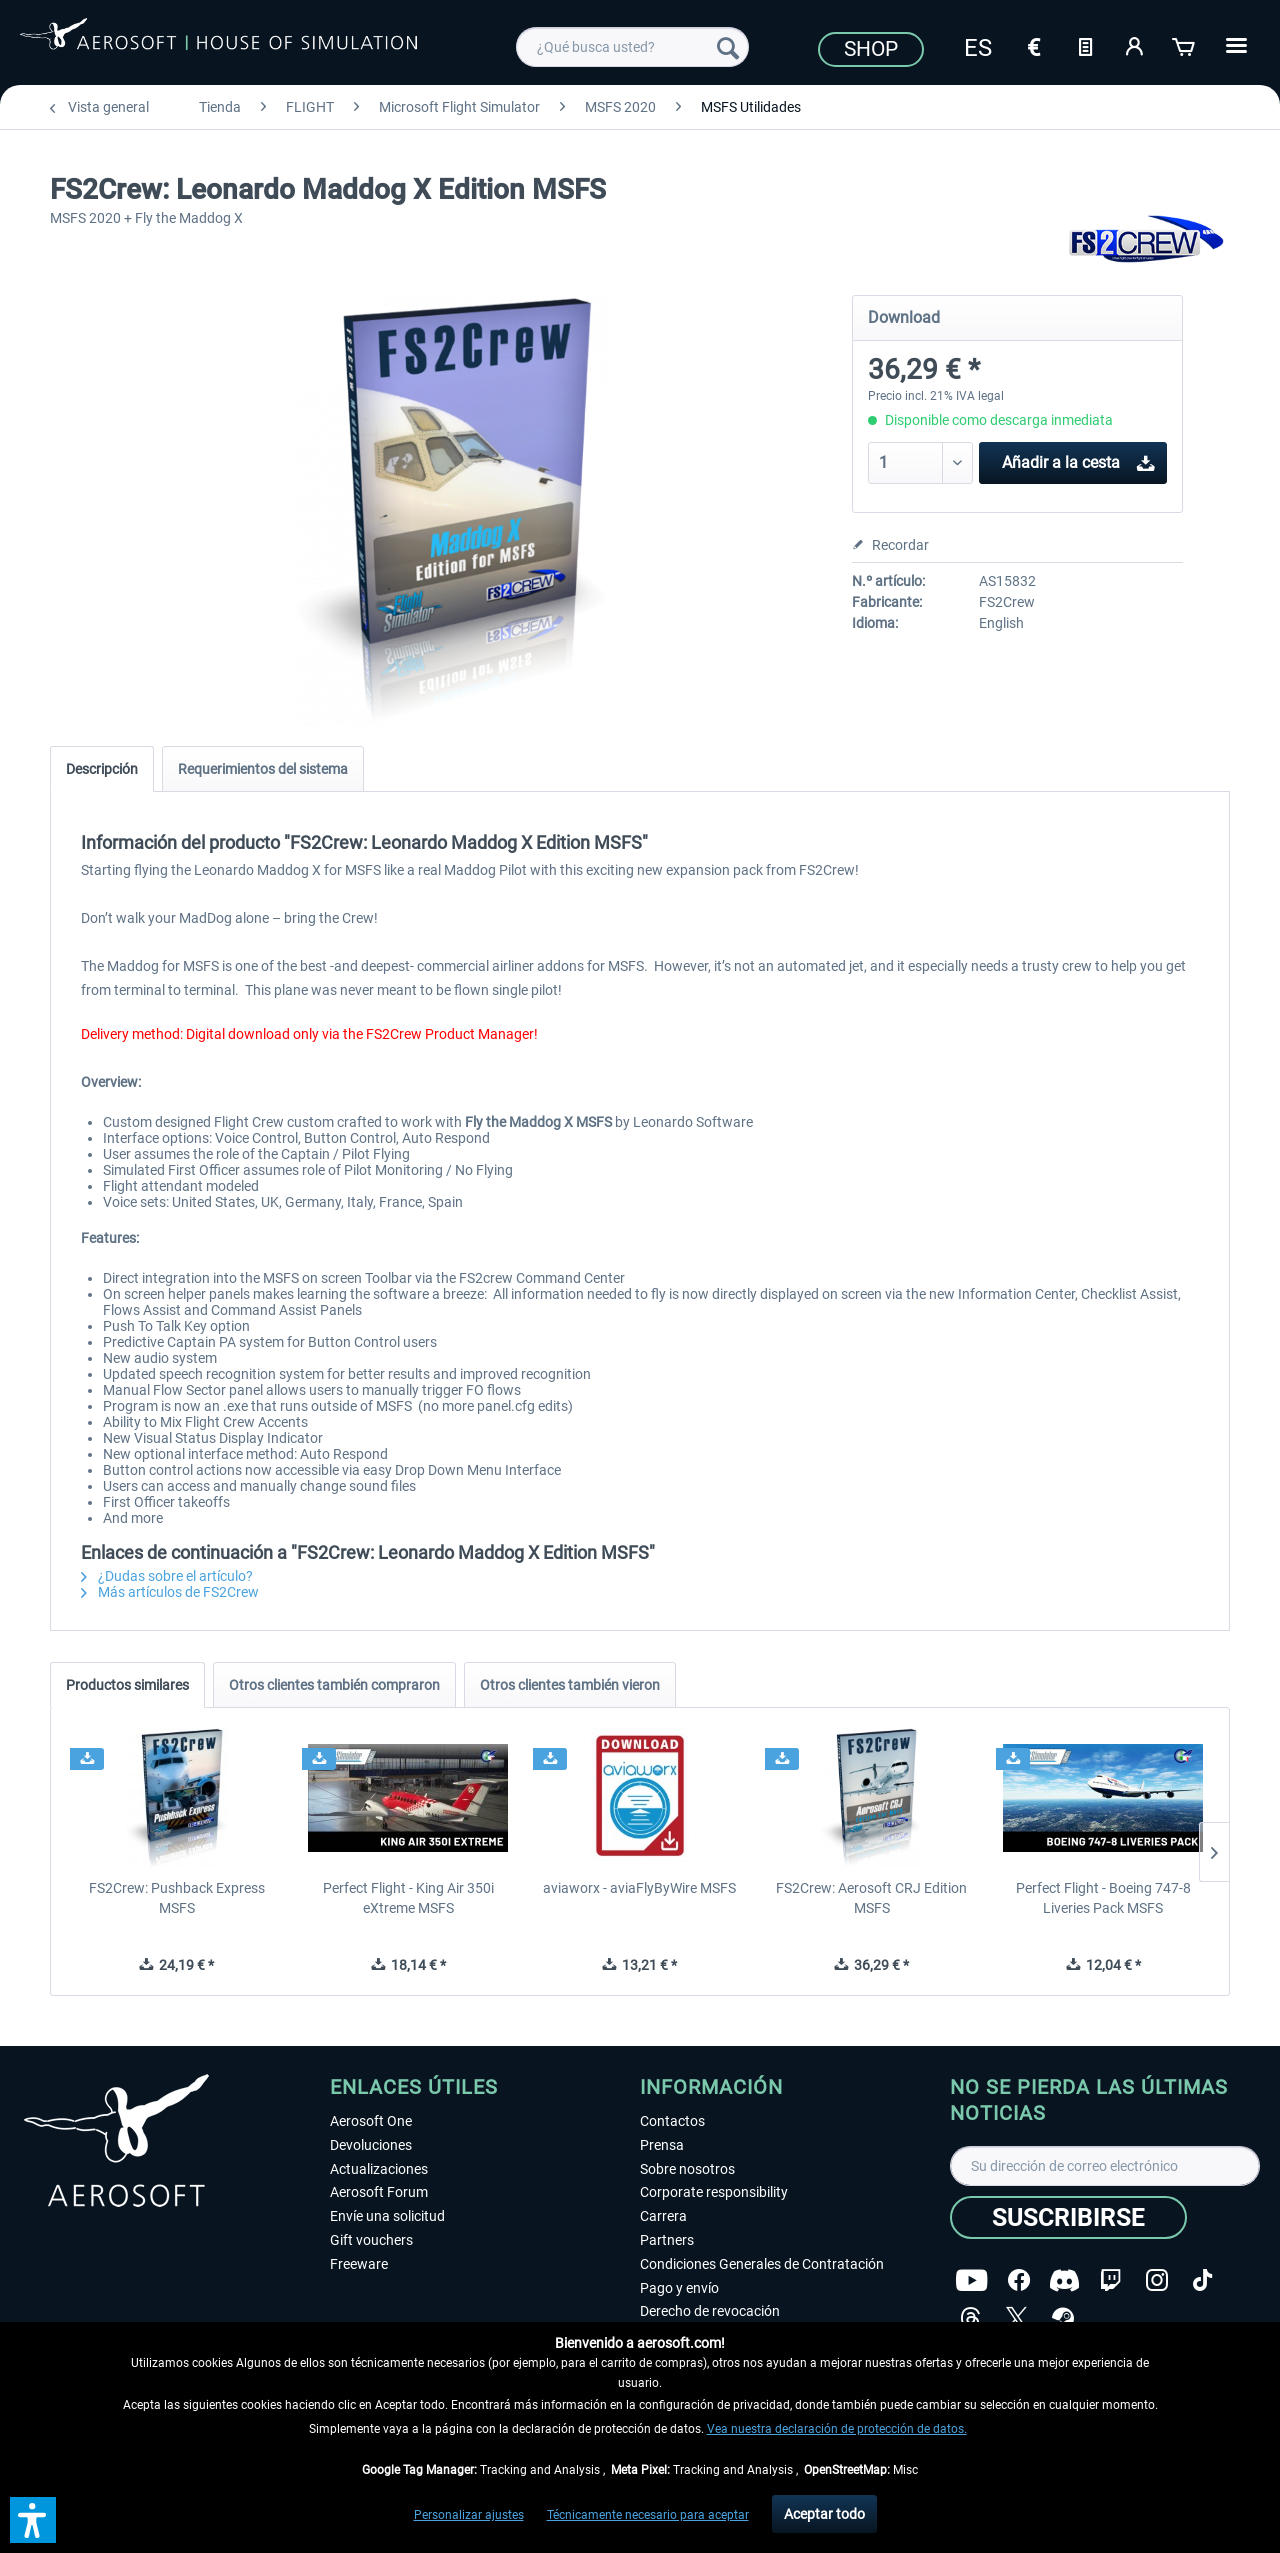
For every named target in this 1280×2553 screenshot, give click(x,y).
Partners (667, 2240)
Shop (871, 49)
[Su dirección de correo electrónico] (1105, 2166)
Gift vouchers (371, 2240)
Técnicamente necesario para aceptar (648, 2515)
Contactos (672, 2121)
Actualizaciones (379, 2169)
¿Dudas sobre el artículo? (167, 1576)
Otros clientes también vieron (570, 1685)
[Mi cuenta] (1135, 45)
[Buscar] (728, 47)
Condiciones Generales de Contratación (762, 2264)
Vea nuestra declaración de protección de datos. (837, 2429)
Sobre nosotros (687, 2169)
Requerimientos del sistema (263, 769)
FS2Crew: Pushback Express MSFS (177, 1898)
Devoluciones (371, 2145)
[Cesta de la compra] (1185, 45)
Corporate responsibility (714, 2192)
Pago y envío (679, 2288)
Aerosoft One (371, 2121)
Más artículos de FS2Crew (170, 1592)
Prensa (662, 2145)
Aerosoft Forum (379, 2192)
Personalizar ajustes (469, 2515)
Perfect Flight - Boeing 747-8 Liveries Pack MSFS (1103, 1898)
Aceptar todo (824, 2514)
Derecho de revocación (710, 2311)
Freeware (359, 2264)
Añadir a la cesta (1078, 459)
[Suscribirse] (1068, 2217)
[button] (33, 2520)
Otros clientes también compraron (334, 1685)
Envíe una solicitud (387, 2216)
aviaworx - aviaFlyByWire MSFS (639, 1888)
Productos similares (127, 1685)
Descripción (102, 769)
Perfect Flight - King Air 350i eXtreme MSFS (408, 1898)
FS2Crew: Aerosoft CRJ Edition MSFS (871, 1898)
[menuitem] (632, 47)
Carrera (663, 2216)
